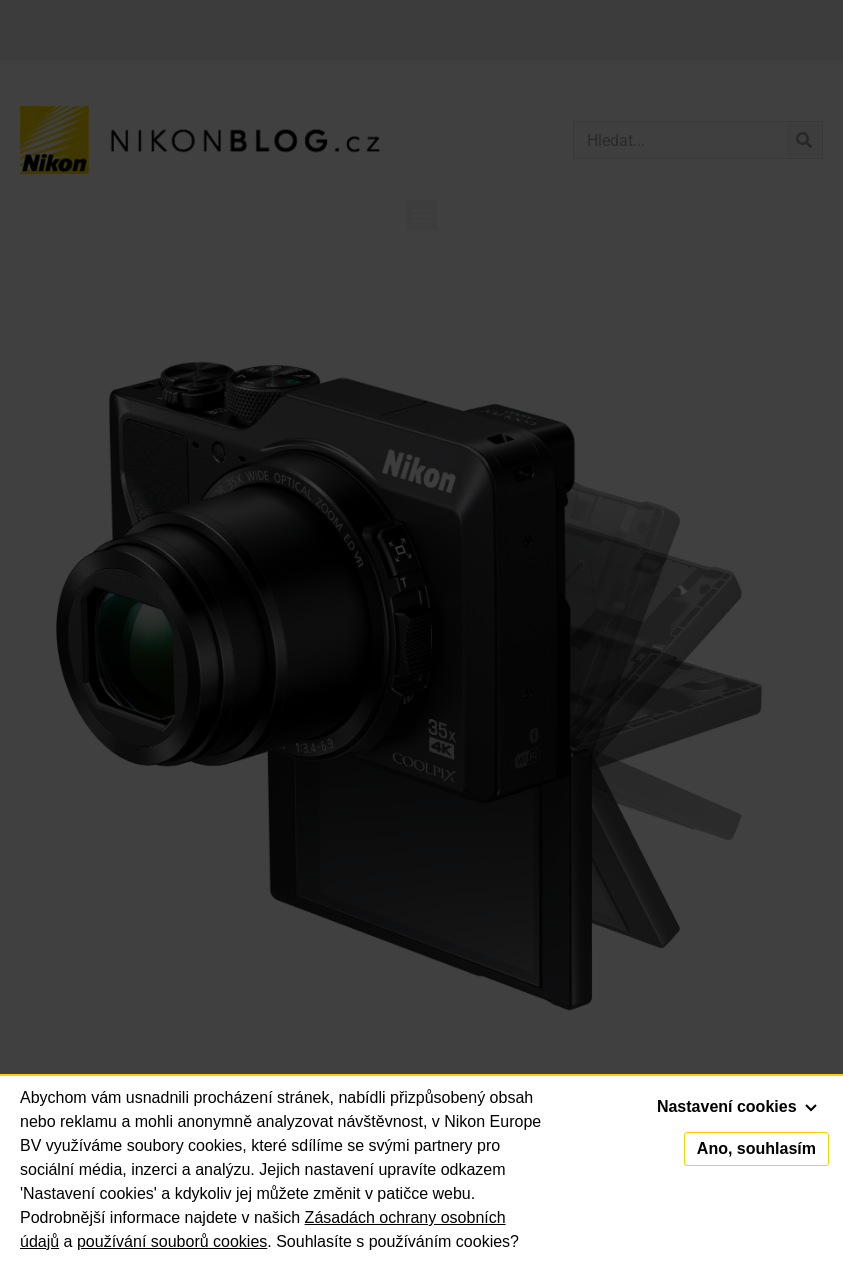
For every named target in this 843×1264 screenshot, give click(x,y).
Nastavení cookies (737, 1106)
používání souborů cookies (172, 1241)
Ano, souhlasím (756, 1148)
